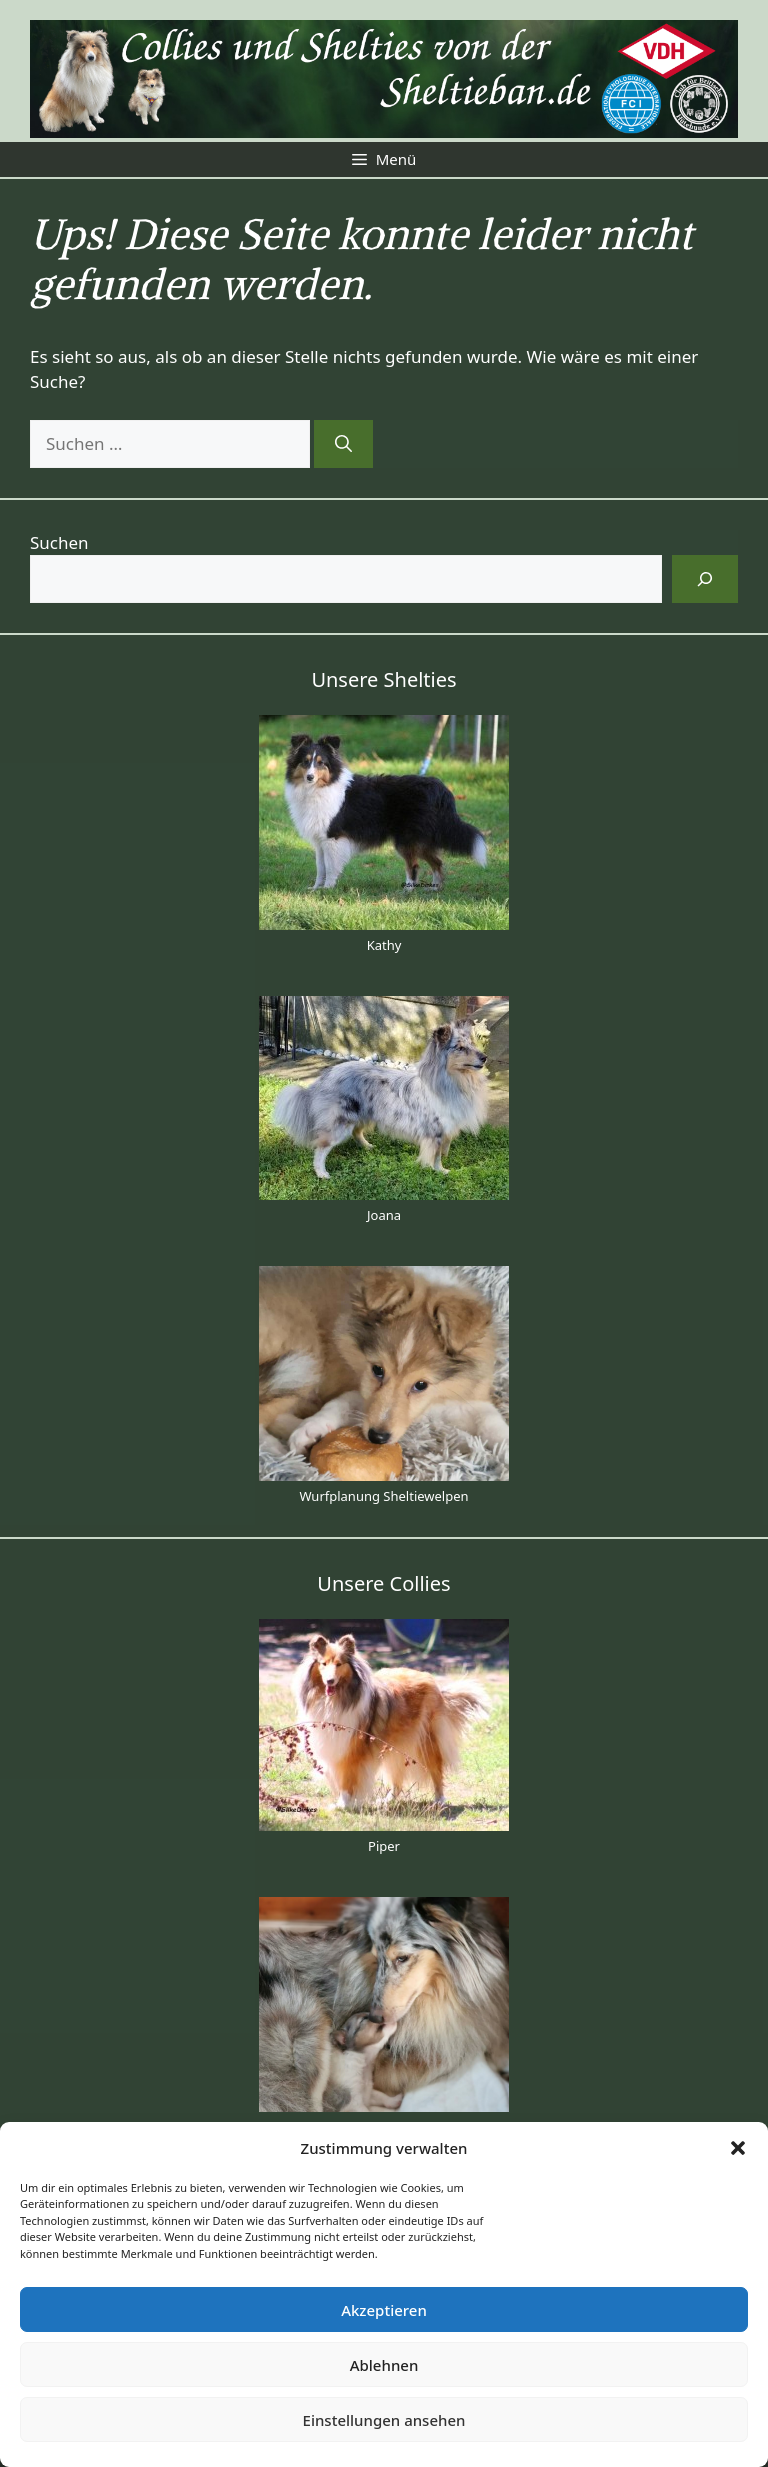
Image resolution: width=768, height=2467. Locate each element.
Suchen (59, 542)
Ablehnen (384, 2365)
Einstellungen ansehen (384, 2420)
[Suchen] (343, 444)
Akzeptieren (384, 2310)
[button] (738, 2148)
